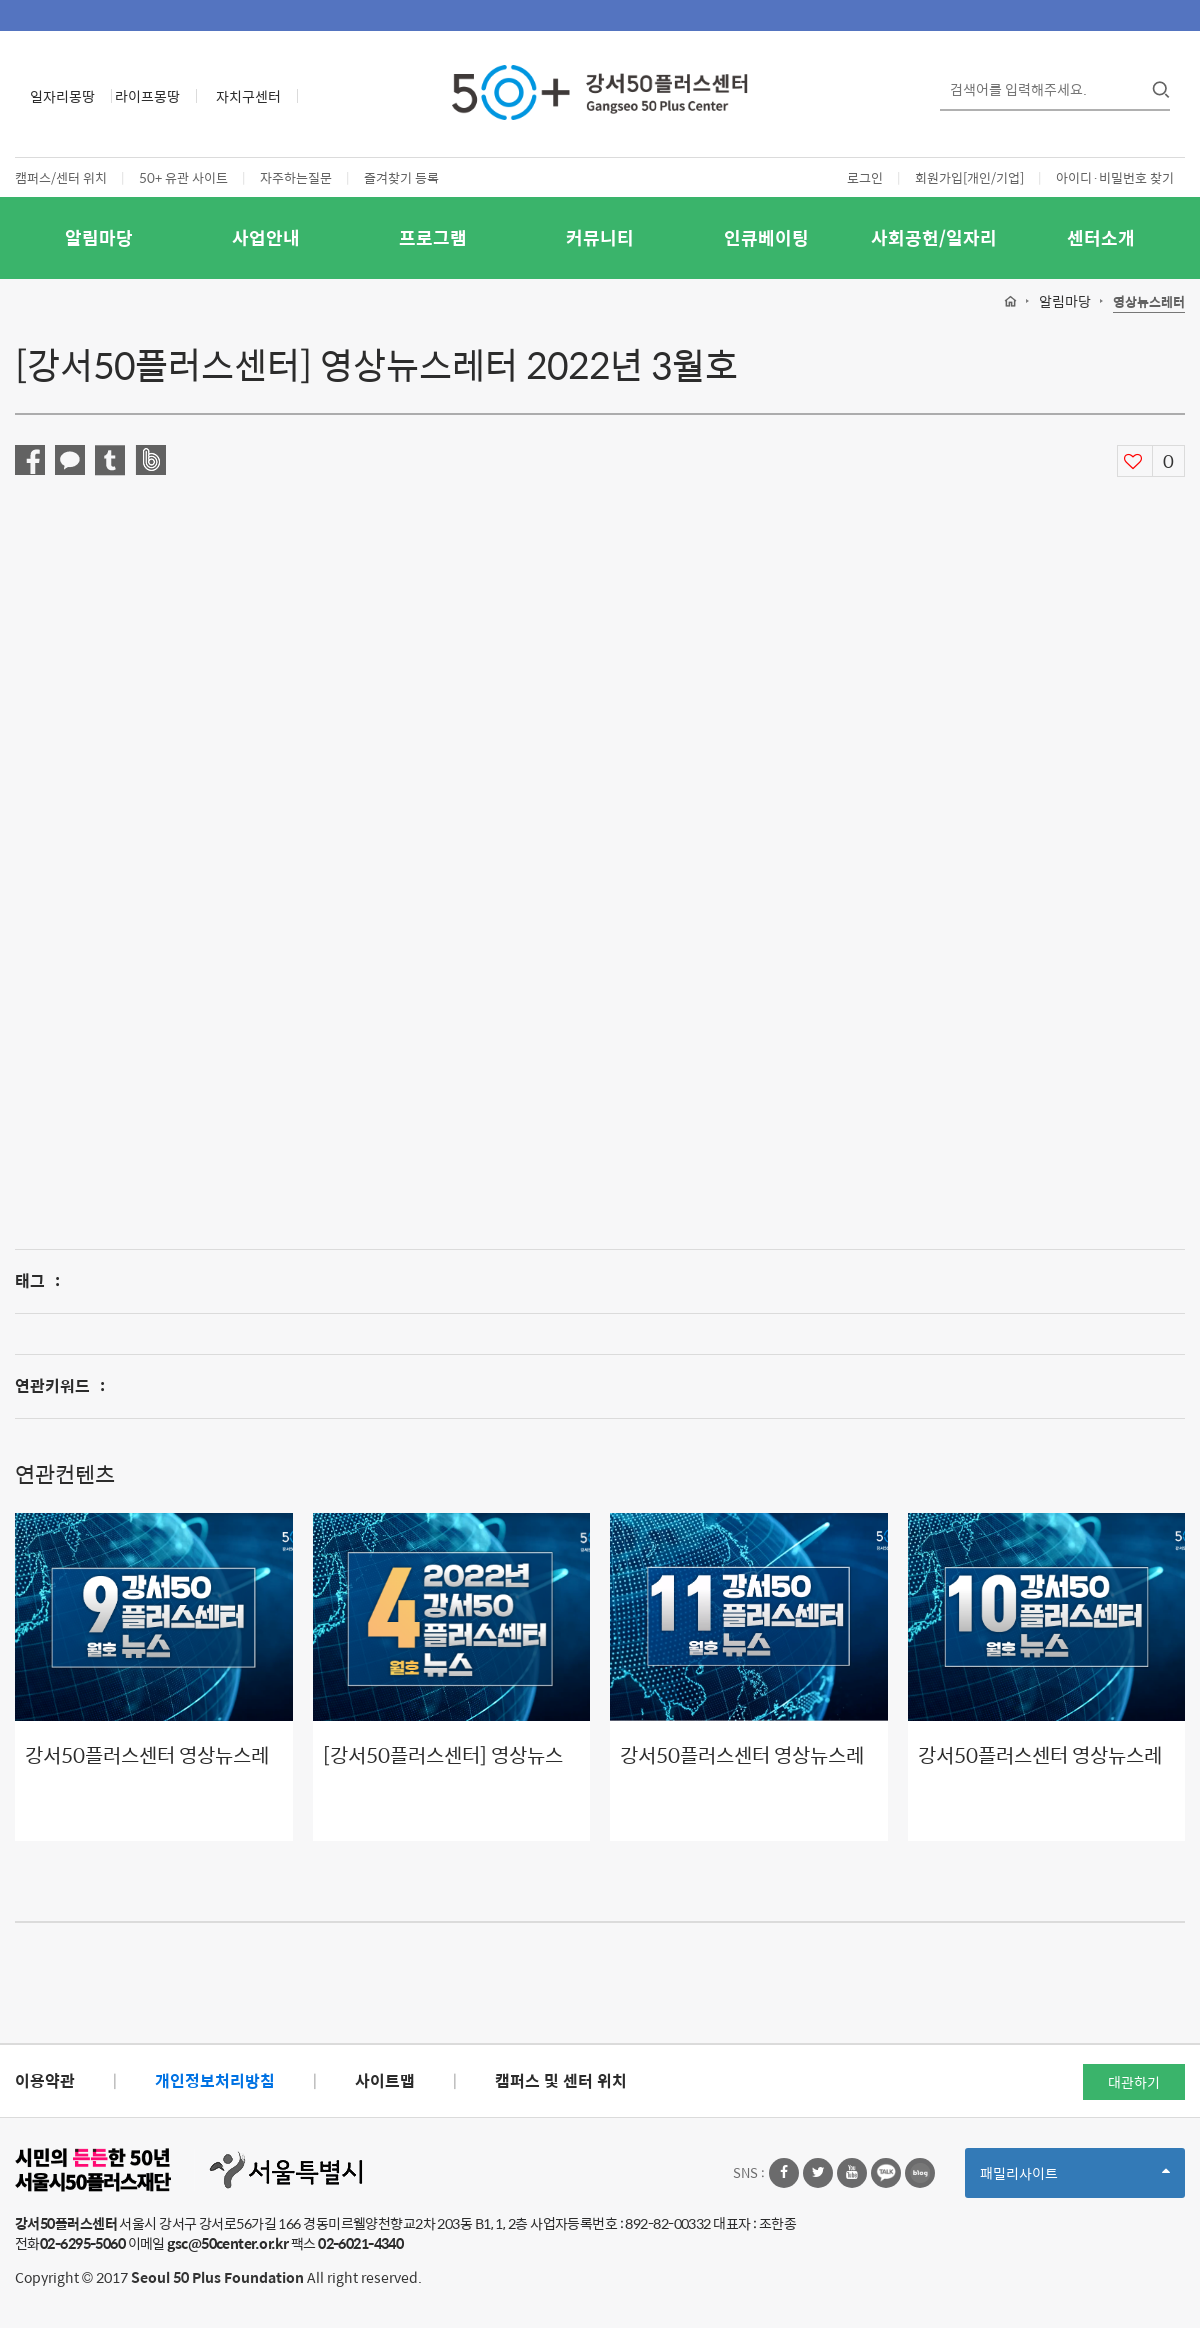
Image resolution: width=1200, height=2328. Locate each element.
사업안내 (266, 237)
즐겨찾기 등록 (401, 177)
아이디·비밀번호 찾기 (1115, 177)
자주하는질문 (296, 177)
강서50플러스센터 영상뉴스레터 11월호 (742, 1769)
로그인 (865, 177)
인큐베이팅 (766, 237)
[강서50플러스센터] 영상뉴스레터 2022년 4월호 (443, 1769)
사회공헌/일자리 (934, 237)
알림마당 (99, 237)
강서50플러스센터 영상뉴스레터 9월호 (147, 1769)
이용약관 (45, 2080)
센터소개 (1101, 237)
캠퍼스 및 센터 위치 (561, 2080)
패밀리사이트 (1075, 2179)
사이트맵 (385, 2080)
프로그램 (433, 237)
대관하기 (1134, 2082)
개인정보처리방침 (215, 2080)
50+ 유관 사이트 (183, 177)
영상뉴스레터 (1149, 302)
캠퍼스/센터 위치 (61, 177)
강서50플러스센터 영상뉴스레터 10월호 (1040, 1769)
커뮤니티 (600, 237)
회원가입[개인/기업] (969, 177)
